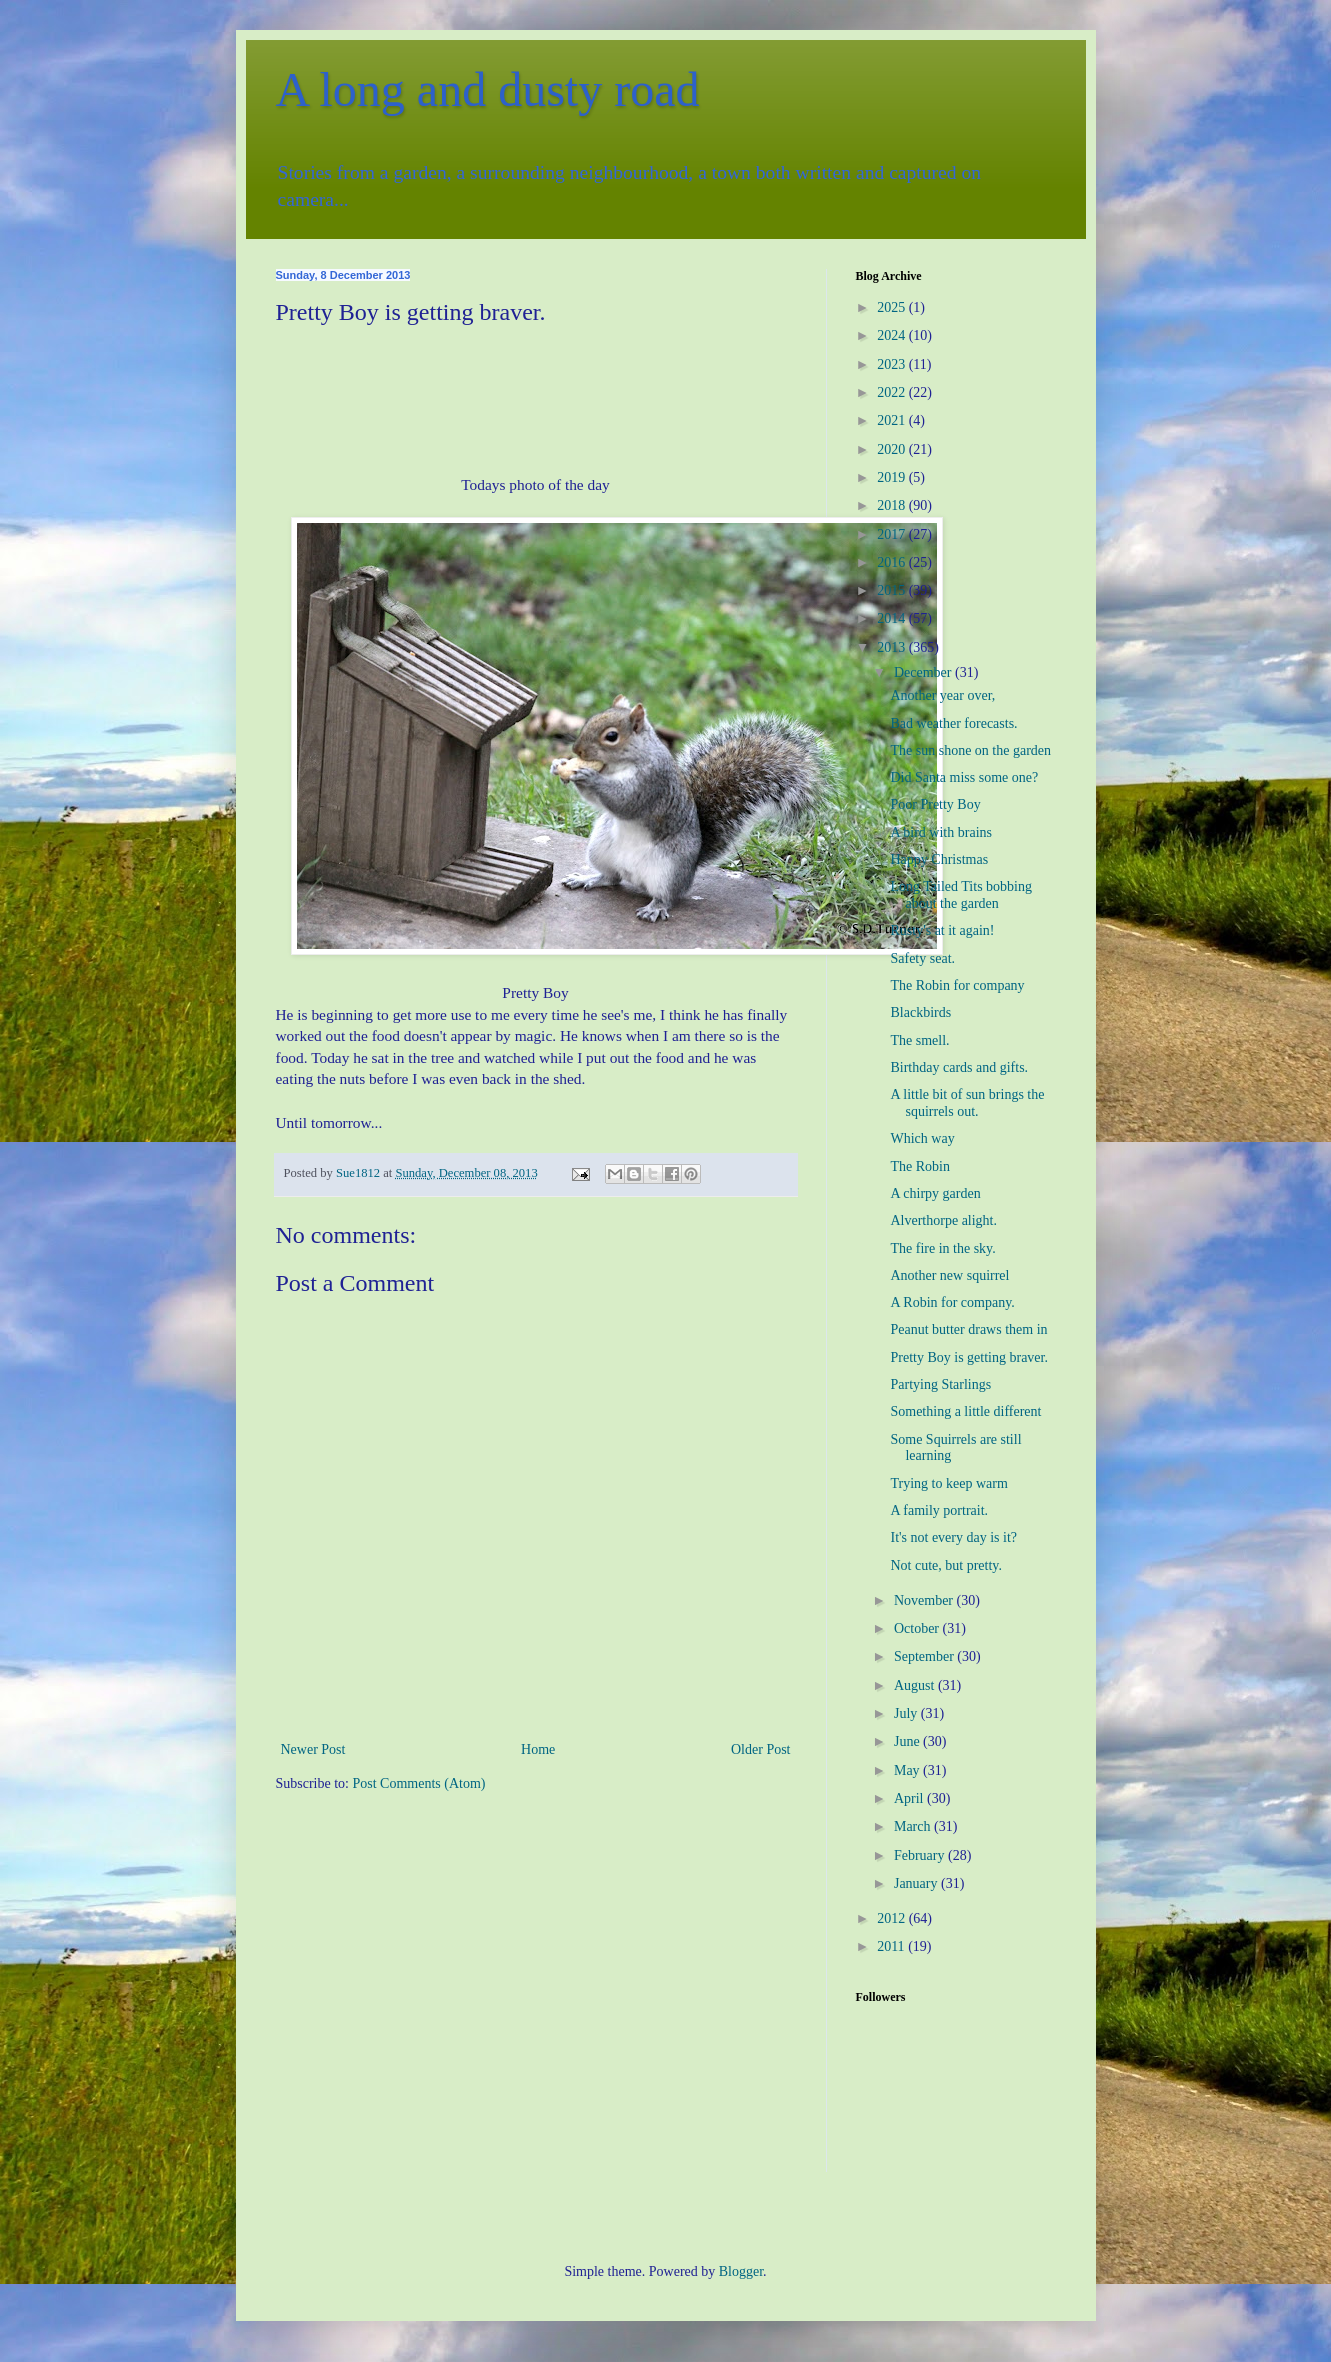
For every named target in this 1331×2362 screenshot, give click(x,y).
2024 (893, 335)
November (925, 1600)
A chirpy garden (935, 1193)
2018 (893, 505)
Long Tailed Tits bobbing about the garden (961, 895)
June (908, 1741)
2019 (893, 477)
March (914, 1826)
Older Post (761, 1749)
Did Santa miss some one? (964, 777)
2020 (893, 449)
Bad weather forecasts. (953, 723)
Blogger (741, 2271)
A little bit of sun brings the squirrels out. (967, 1103)
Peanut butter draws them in (968, 1329)
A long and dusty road (488, 89)
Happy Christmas (939, 859)
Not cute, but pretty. (945, 1565)
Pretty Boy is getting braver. (968, 1357)
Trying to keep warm (948, 1483)
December (924, 672)
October (918, 1628)
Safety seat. (922, 958)
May (908, 1770)
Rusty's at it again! (942, 930)
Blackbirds (920, 1012)
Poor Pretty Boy (935, 804)
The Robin (920, 1166)
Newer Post (313, 1749)
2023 (893, 364)
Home (538, 1749)
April (910, 1798)
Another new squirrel (949, 1275)
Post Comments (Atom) (419, 1783)
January (917, 1883)
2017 (893, 534)
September (925, 1656)
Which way (922, 1138)
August (916, 1685)
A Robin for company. (952, 1302)
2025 (893, 307)
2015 (893, 590)
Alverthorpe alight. (943, 1220)
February (921, 1855)
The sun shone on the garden (970, 750)
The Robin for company (957, 985)
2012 (893, 1918)
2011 (892, 1946)
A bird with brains (941, 832)
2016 (893, 562)
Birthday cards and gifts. (959, 1067)
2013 (893, 647)
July (907, 1713)
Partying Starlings (940, 1384)
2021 (893, 420)
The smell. (919, 1040)
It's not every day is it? (953, 1537)
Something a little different (965, 1411)
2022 (893, 392)
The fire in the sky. (942, 1248)
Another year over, (942, 695)
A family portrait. (939, 1510)
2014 (893, 618)
